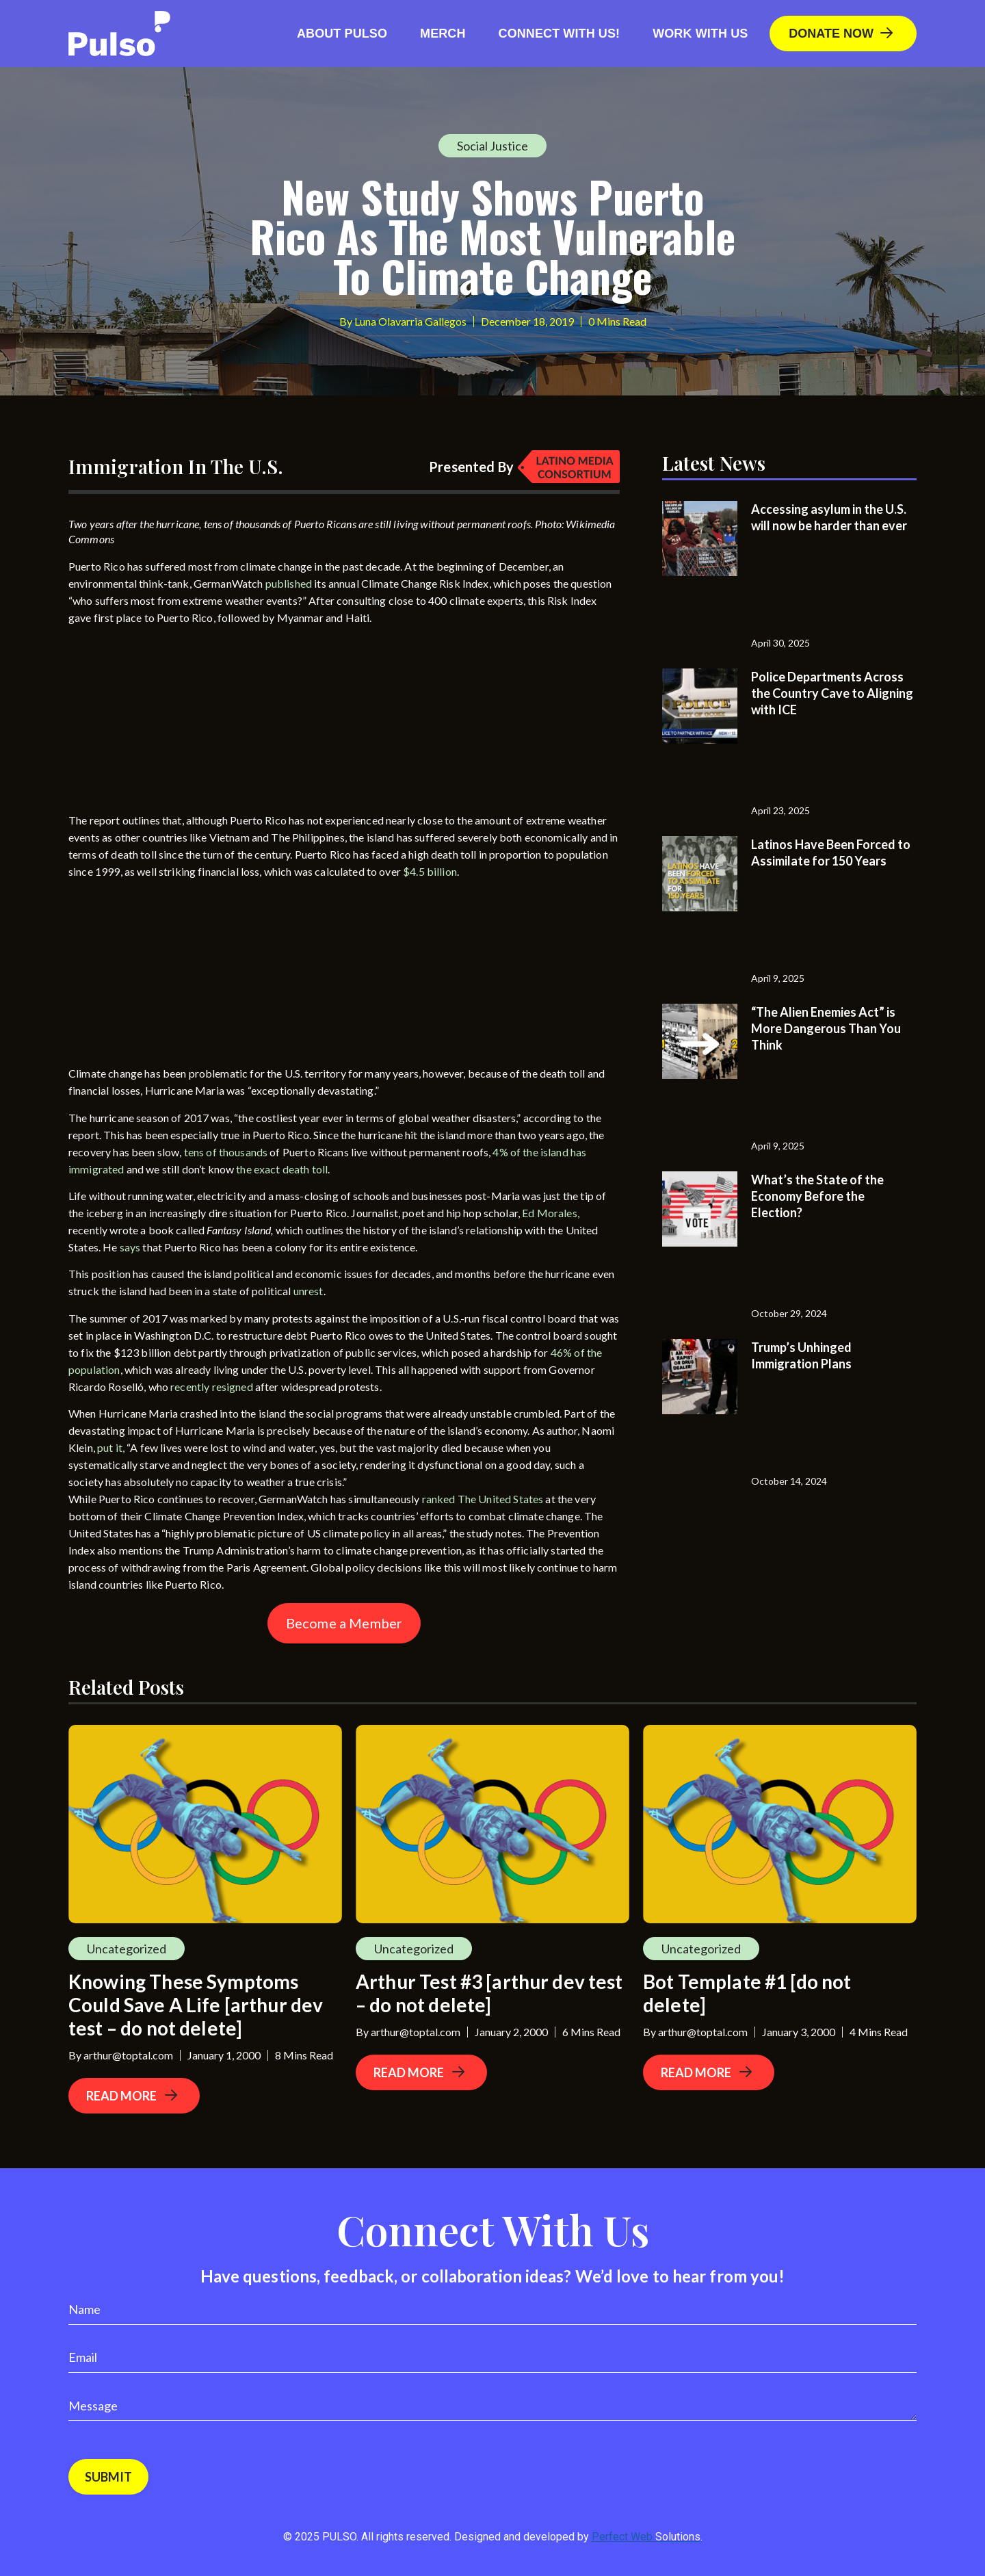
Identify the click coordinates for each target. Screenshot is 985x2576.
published (288, 583)
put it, (110, 1447)
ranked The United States (483, 1498)
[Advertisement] (171, 721)
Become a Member (344, 1623)
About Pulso (342, 33)
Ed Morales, (550, 1212)
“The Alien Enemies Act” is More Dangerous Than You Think (826, 1028)
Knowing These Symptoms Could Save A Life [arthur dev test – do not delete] (195, 2005)
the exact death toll (282, 1168)
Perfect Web (646, 2536)
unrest (308, 1290)
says (130, 1246)
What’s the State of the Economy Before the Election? (817, 1196)
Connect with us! (559, 33)
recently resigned (211, 1386)
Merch (443, 33)
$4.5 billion (430, 871)
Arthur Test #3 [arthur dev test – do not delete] (489, 1993)
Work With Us (700, 33)
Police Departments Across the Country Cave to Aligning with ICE (832, 693)
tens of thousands (227, 1151)
